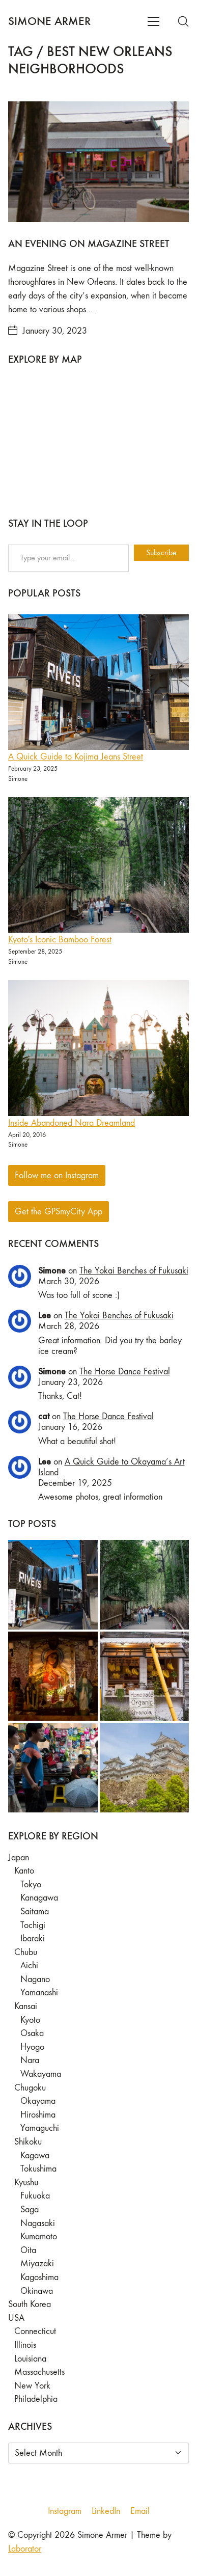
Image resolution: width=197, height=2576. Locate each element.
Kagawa (34, 2155)
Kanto (24, 1870)
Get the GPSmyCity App (58, 1211)
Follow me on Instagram (57, 1175)
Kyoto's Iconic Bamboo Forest (59, 939)
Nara (29, 2060)
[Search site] (183, 21)
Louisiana (30, 2358)
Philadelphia (36, 2399)
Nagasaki (37, 2223)
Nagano (35, 1979)
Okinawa (36, 2291)
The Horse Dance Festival (124, 1371)
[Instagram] (64, 2511)
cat (43, 1416)
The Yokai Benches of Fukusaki (133, 1270)
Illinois (25, 2345)
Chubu (25, 1952)
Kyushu (26, 2182)
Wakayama (40, 2074)
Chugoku (30, 2087)
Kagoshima (39, 2277)
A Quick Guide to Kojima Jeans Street (75, 756)
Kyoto (30, 2020)
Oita (28, 2250)
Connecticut (35, 2331)
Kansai (25, 2006)
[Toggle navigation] (153, 21)
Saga (29, 2209)
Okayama (37, 2101)
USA (16, 2318)
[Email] (140, 2511)
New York (32, 2385)
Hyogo (32, 2047)
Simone (52, 1270)
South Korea (29, 2304)
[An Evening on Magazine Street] (98, 161)
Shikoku (28, 2141)
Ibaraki (32, 1938)
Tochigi (32, 1925)
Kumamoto (38, 2236)
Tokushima (38, 2168)
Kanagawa (39, 1897)
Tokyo (30, 1884)
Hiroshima (37, 2114)
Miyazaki (37, 2263)
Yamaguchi (39, 2128)
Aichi (29, 1965)
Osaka (32, 2033)
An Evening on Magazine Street (89, 243)
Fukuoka (35, 2195)
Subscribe (161, 552)
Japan (18, 1857)
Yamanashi (39, 1992)
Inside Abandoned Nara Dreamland (71, 1123)
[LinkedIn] (106, 2511)
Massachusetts (39, 2372)
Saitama (34, 1911)
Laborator (24, 2548)
